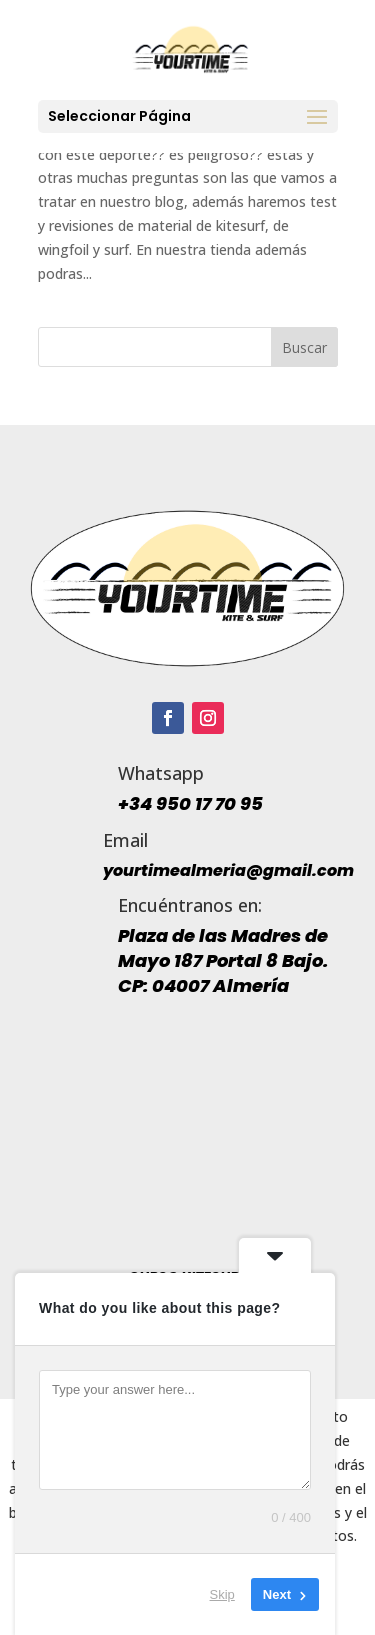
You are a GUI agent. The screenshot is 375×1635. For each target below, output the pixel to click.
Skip (222, 1594)
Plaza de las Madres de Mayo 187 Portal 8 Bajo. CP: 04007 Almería (223, 960)
